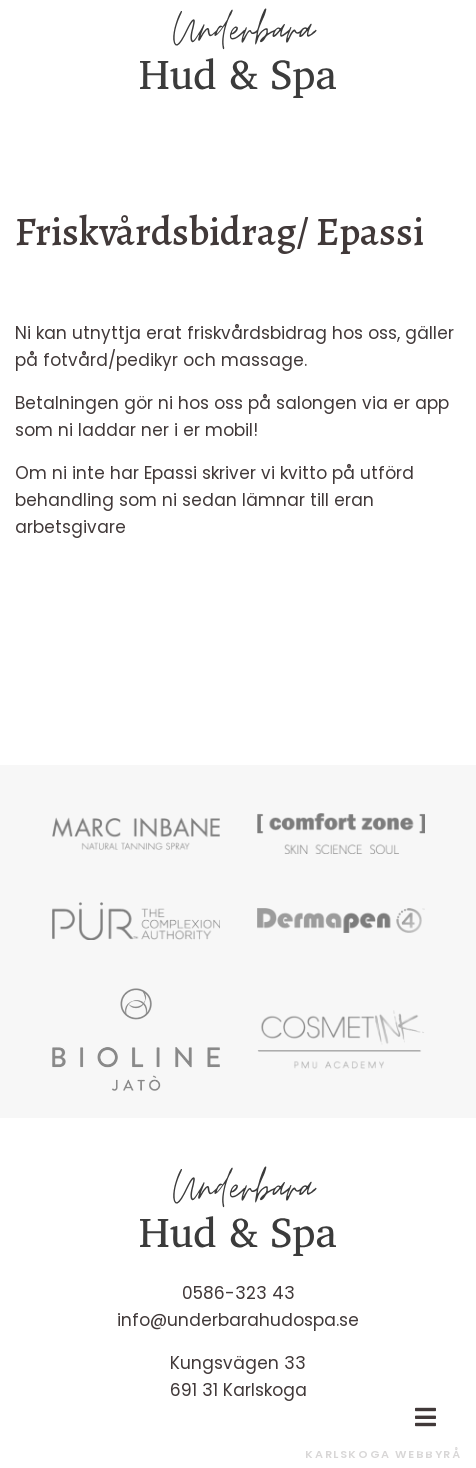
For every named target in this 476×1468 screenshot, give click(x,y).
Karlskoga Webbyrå (383, 1454)
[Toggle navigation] (425, 1417)
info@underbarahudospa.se (238, 1320)
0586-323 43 (238, 1293)
